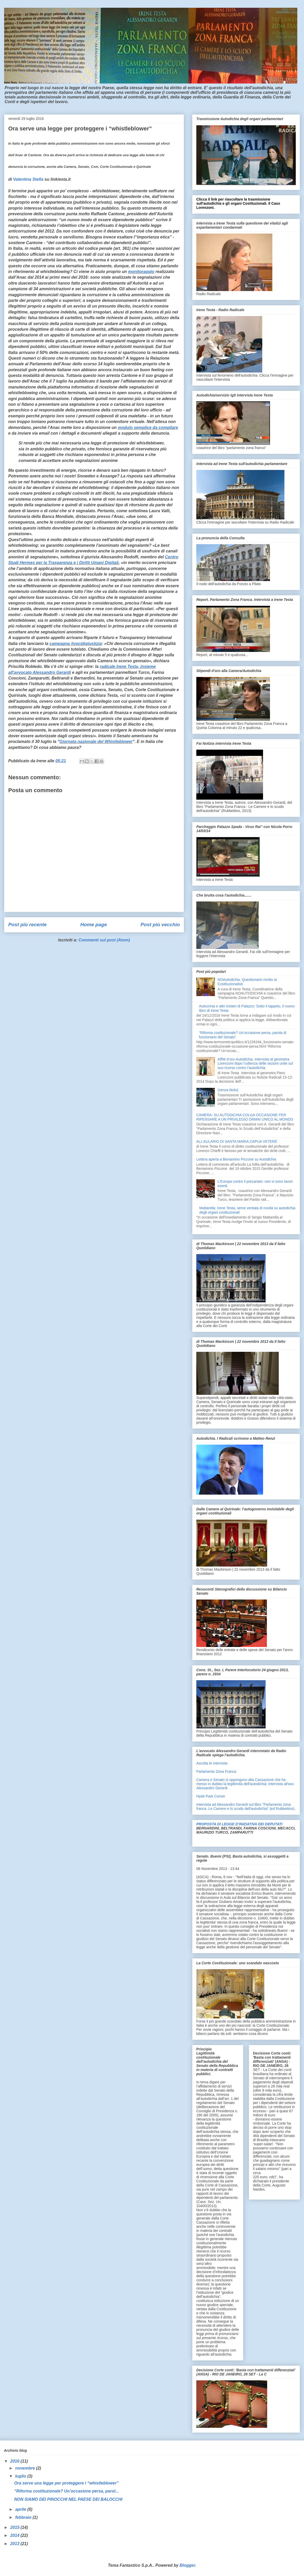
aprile (21, 2509)
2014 (15, 2535)
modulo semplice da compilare (148, 427)
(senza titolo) (228, 1090)
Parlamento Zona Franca (216, 1771)
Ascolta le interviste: (212, 1763)
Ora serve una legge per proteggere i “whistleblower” (66, 2483)
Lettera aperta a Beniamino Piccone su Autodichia (236, 1159)
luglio (21, 2476)
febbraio (24, 2517)
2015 (15, 2527)
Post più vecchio (160, 924)
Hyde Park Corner (210, 1796)
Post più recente (27, 924)
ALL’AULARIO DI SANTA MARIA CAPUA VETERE (236, 1141)
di (10, 179)
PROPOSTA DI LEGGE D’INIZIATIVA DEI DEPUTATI (239, 1824)
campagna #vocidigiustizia (75, 643)
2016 (15, 2461)
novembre (25, 2468)
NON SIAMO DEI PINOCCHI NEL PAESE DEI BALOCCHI (68, 2499)
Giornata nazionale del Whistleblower (96, 741)
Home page (93, 924)
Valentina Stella (28, 179)
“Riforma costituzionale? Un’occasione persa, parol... (66, 2491)
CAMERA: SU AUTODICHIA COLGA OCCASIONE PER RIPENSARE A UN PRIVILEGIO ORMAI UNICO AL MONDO (244, 1117)
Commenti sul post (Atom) (104, 940)
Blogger (187, 2565)
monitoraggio (141, 271)
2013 (15, 2543)
